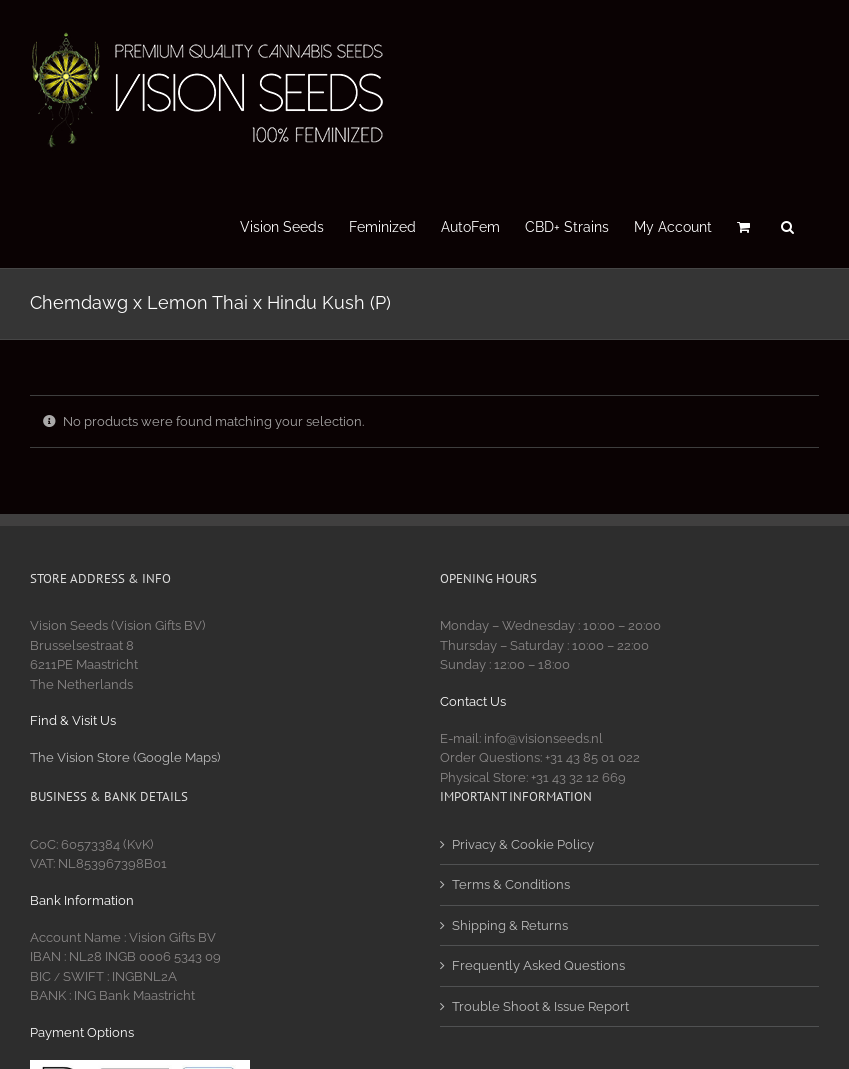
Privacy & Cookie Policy (523, 844)
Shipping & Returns (510, 925)
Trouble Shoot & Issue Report (540, 1006)
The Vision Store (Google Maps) (125, 757)
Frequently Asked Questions (538, 965)
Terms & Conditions (511, 884)
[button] (787, 225)
